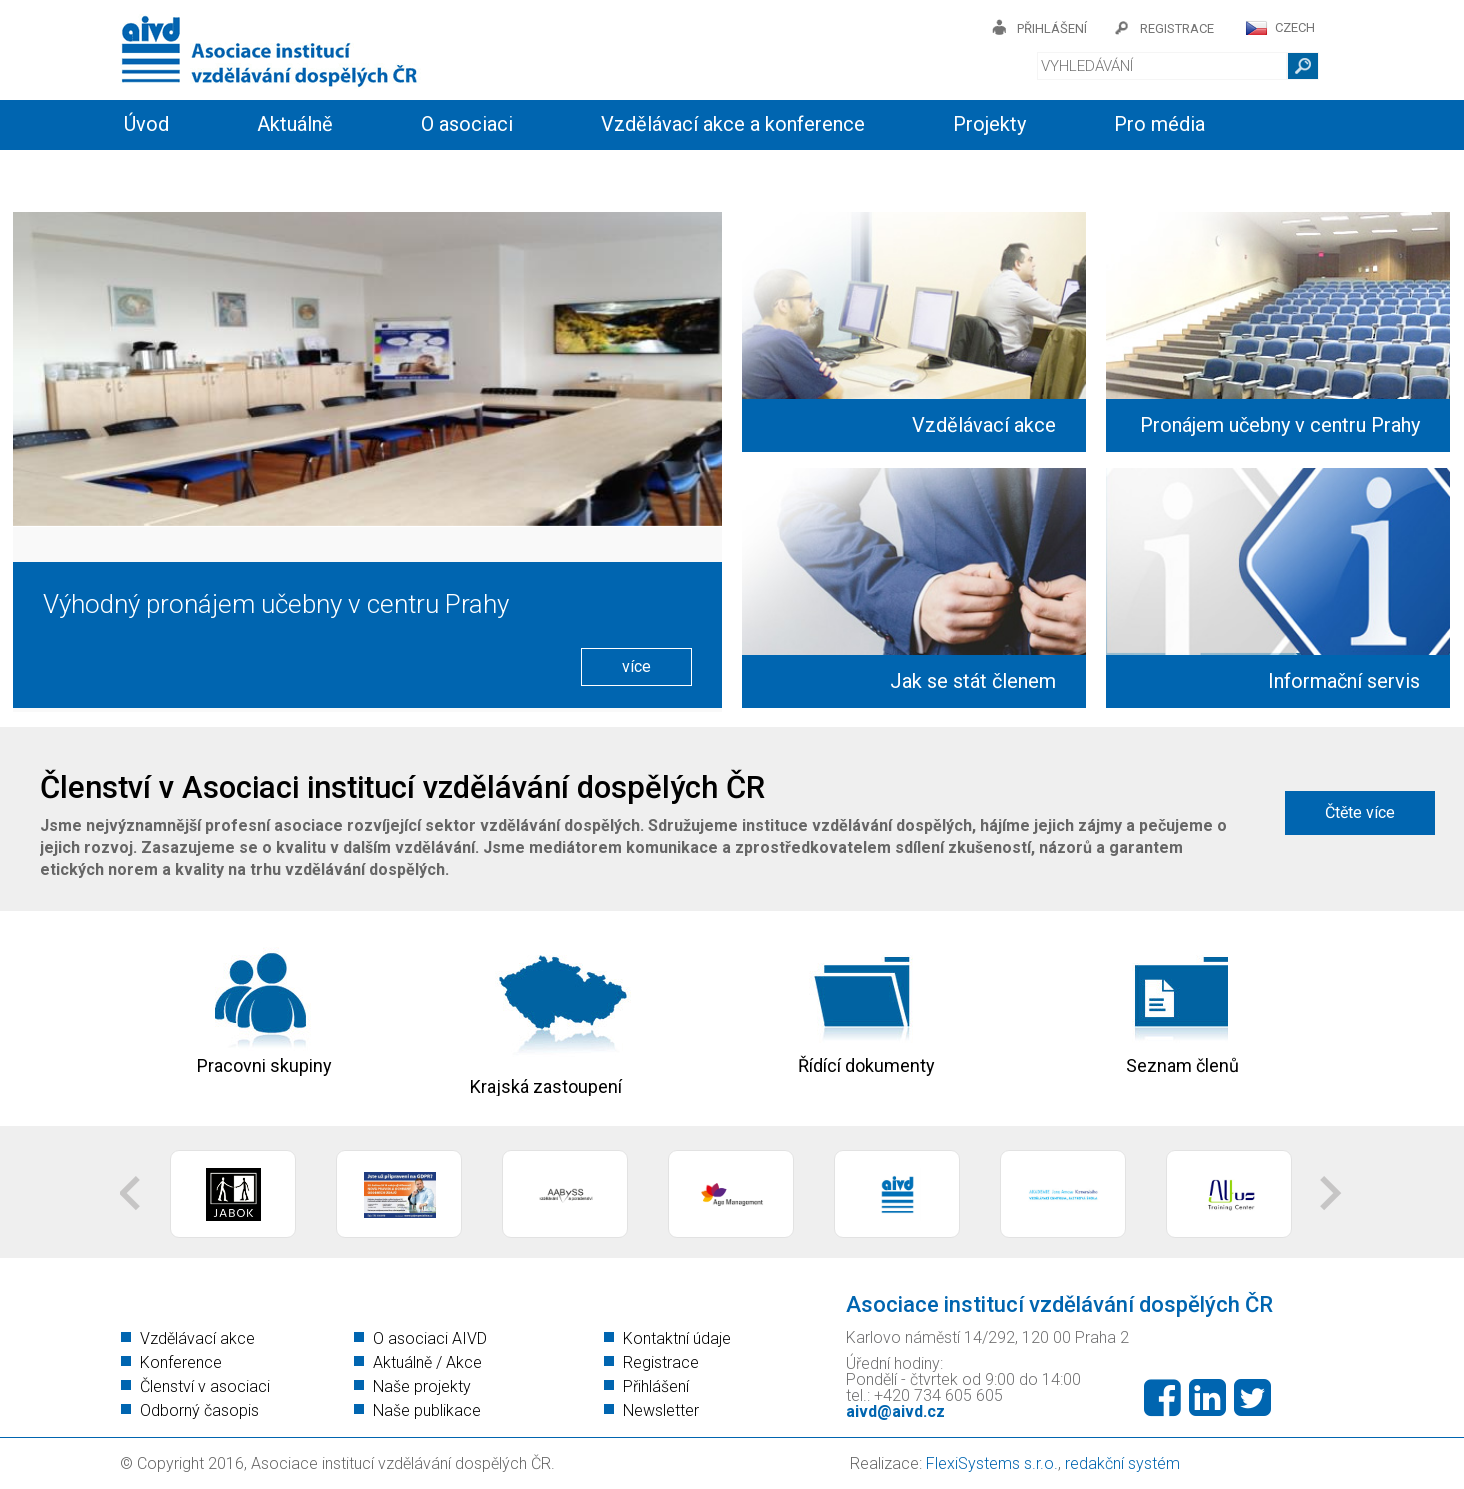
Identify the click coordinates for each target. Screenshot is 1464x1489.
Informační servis (200, 172)
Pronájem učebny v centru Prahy (1280, 425)
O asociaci (467, 124)
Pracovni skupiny (264, 1066)
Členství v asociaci (205, 1386)
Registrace (661, 1362)
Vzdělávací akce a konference (733, 124)
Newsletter (661, 1410)
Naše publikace (427, 1410)
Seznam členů (1182, 1066)
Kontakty (562, 172)
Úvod (146, 124)
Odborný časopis (199, 1410)
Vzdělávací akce (984, 425)
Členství (399, 172)
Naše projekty (422, 1386)
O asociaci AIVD (430, 1338)
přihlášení (1052, 28)
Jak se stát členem (973, 681)
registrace (1177, 28)
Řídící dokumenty (866, 1066)
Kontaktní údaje (677, 1338)
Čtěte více (1360, 812)
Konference (181, 1362)
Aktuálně (295, 124)
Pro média (1159, 124)
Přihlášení (656, 1386)
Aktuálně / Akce (427, 1362)
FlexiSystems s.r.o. (992, 1463)
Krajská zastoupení (546, 1086)
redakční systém (1122, 1463)
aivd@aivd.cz (895, 1411)
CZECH (1295, 27)
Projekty (989, 124)
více (636, 666)
